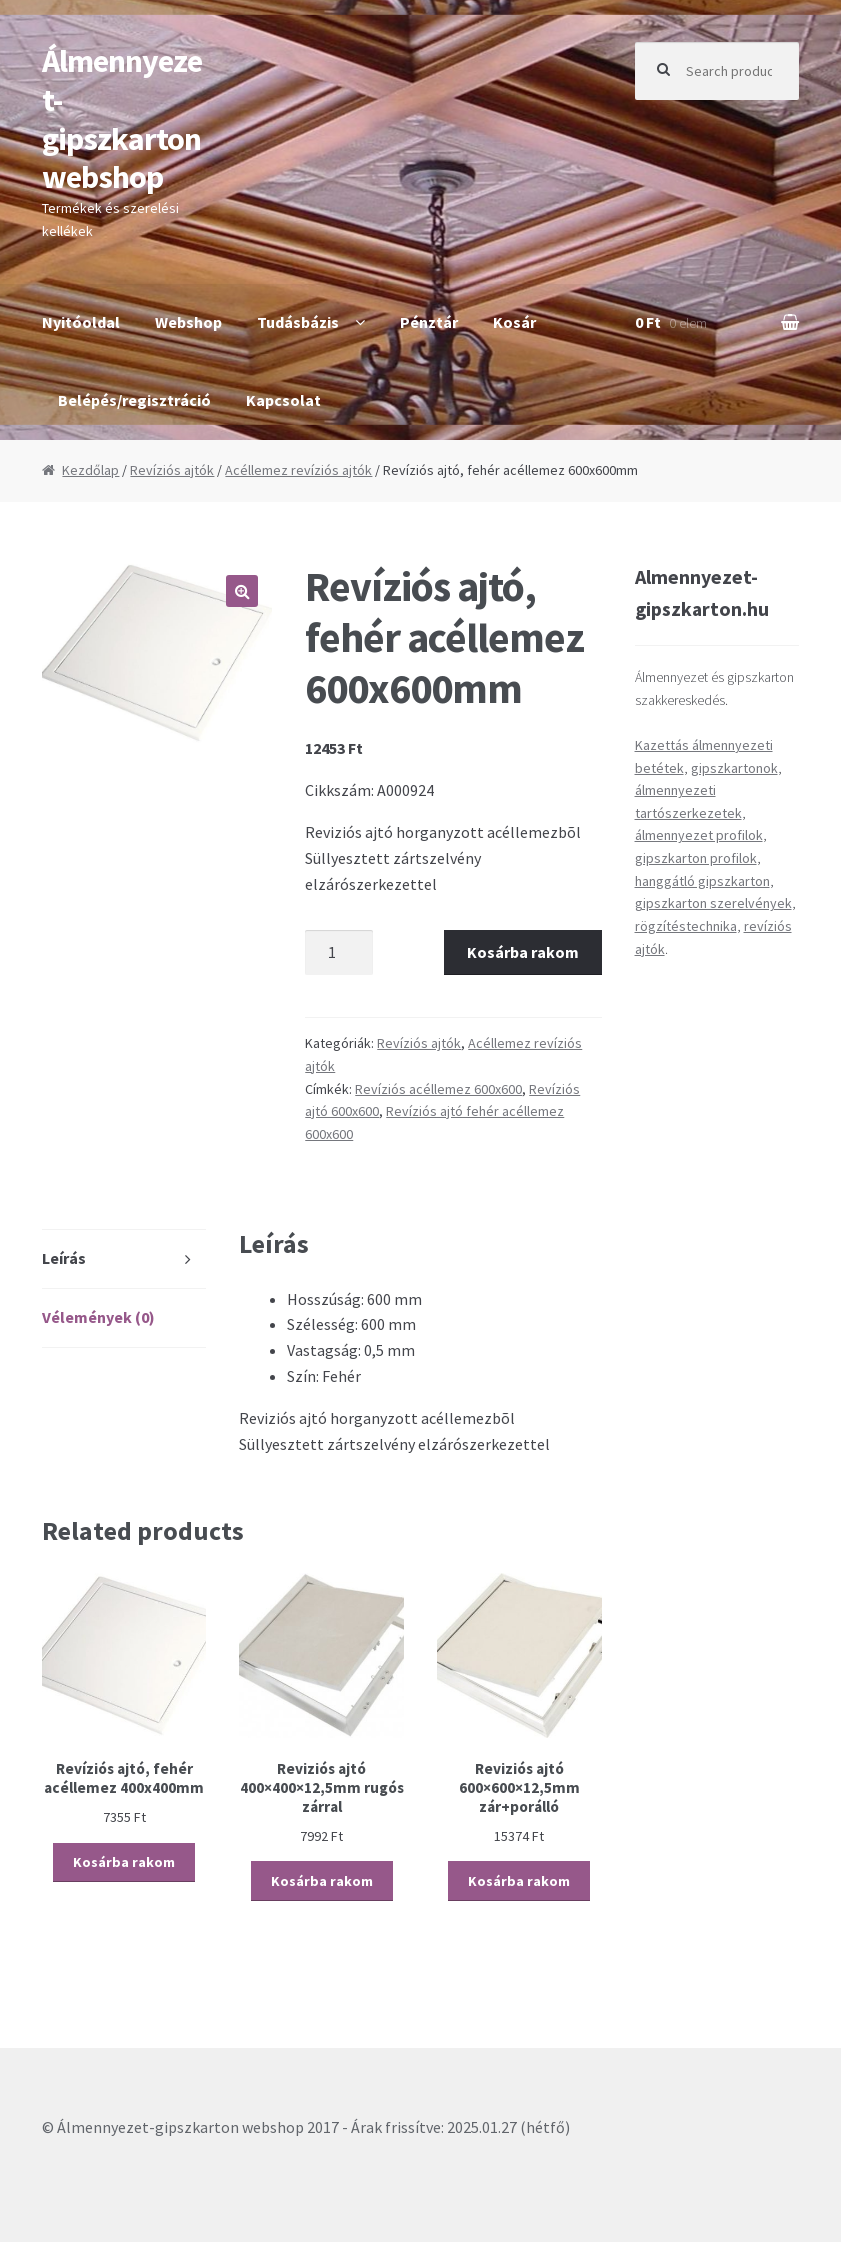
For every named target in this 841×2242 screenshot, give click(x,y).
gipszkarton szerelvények (713, 903)
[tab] (124, 1259)
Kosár (514, 322)
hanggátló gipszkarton (702, 881)
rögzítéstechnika (686, 926)
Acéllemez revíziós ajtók (298, 470)
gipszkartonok (734, 768)
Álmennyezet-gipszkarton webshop (122, 119)
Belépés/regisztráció (134, 400)
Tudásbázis (298, 322)
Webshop (188, 322)
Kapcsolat (283, 400)
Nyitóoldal (81, 322)
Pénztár (429, 322)
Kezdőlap (90, 470)
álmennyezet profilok (699, 835)
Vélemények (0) (98, 1317)
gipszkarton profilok (696, 858)
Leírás (64, 1258)
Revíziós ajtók (172, 470)
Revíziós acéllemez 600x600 (438, 1089)
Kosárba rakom (523, 952)
